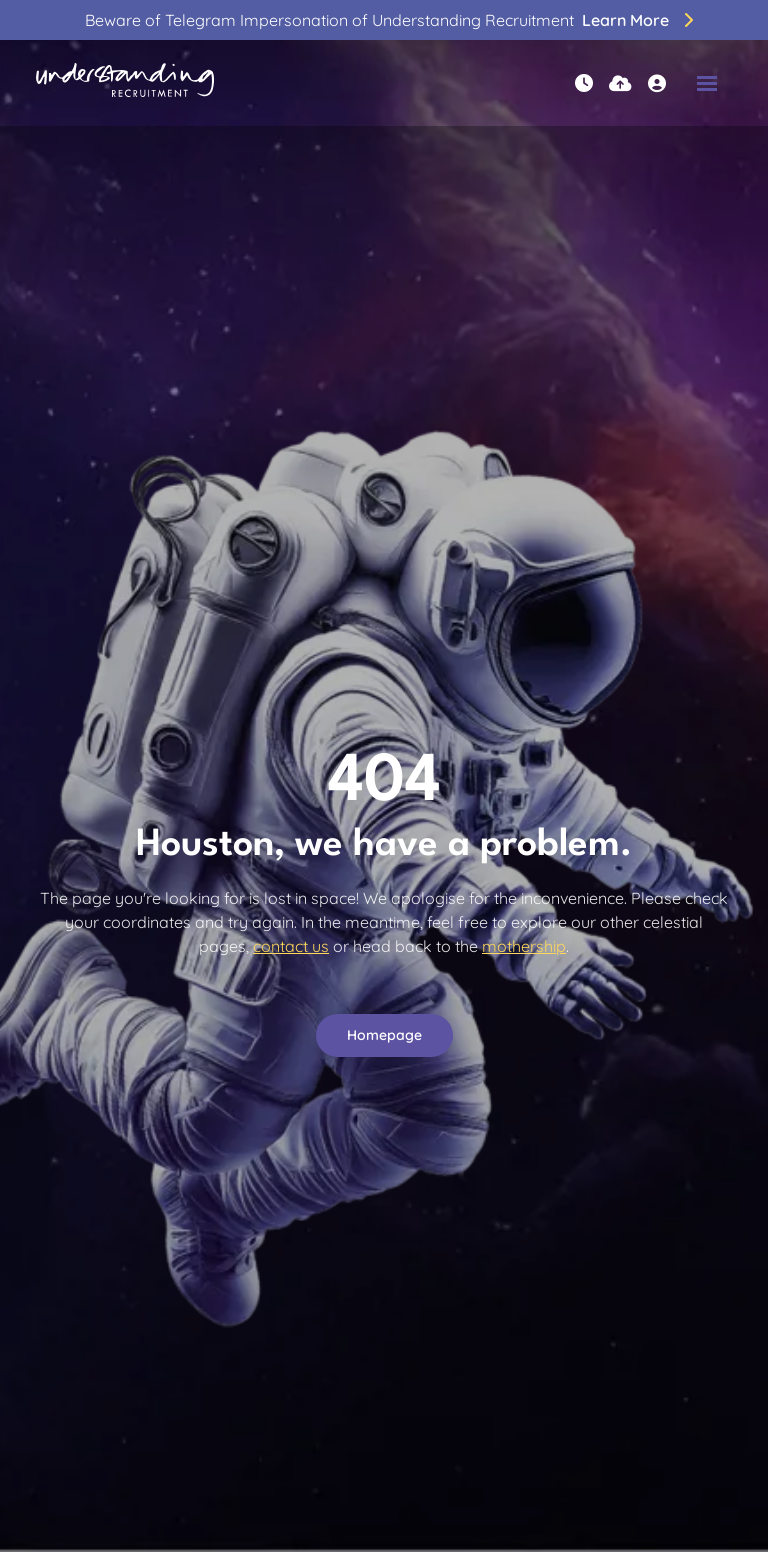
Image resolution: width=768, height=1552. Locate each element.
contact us (291, 946)
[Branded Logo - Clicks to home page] (125, 83)
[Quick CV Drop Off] (620, 83)
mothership (524, 946)
